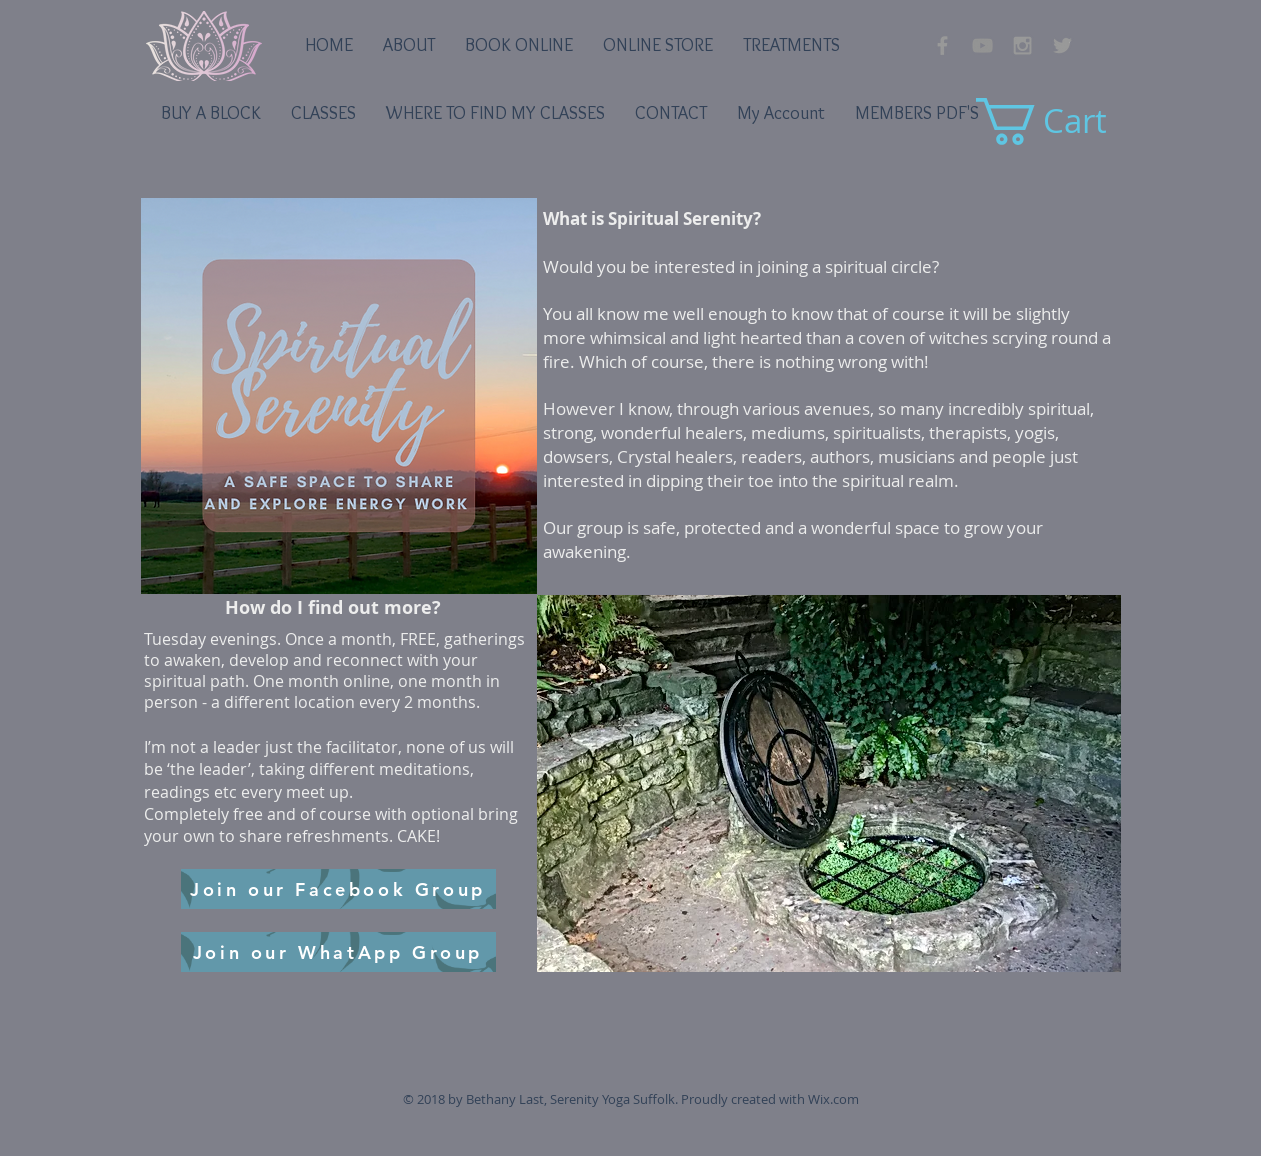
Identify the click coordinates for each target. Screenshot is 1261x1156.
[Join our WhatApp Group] (338, 952)
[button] (829, 783)
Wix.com (833, 1099)
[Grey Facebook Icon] (942, 45)
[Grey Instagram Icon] (1022, 45)
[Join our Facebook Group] (338, 889)
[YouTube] (982, 45)
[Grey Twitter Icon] (1062, 45)
